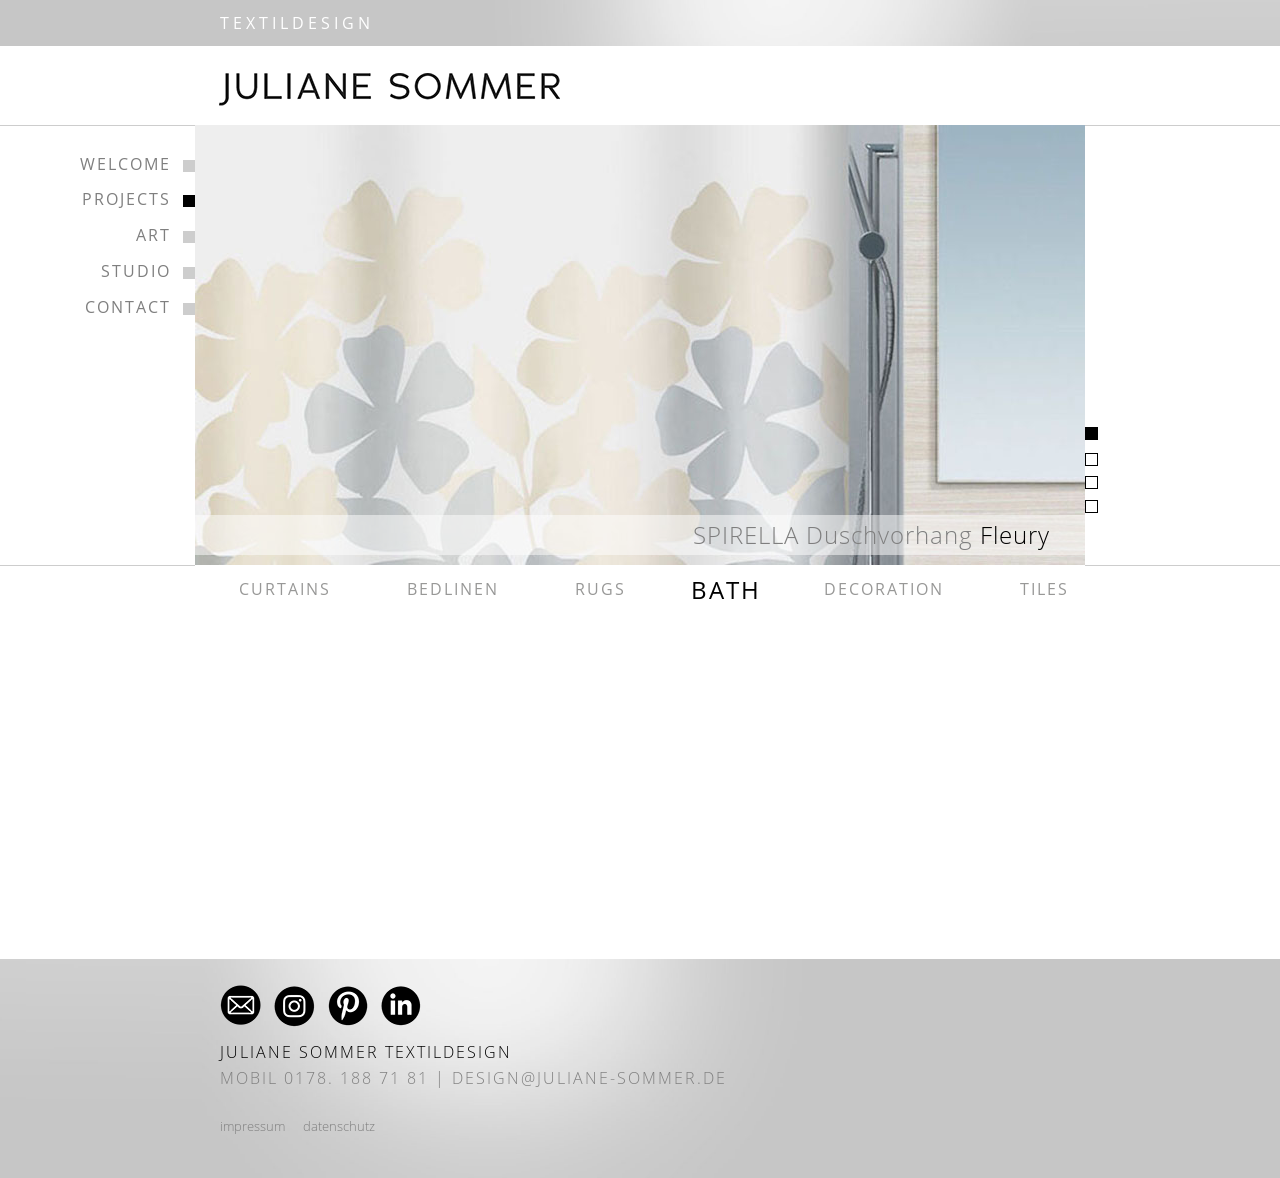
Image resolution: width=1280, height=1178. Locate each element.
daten (320, 1126)
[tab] (1091, 433)
